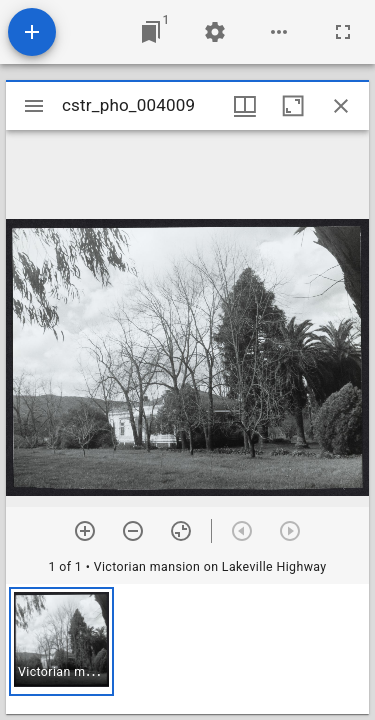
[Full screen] (343, 32)
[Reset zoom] (181, 531)
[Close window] (341, 106)
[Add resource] (32, 32)
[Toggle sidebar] (34, 106)
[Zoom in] (85, 531)
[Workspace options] (279, 32)
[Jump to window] (151, 32)
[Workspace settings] (215, 32)
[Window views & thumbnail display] (245, 106)
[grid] (187, 649)
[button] (61, 641)
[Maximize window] (293, 106)
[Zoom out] (133, 531)
